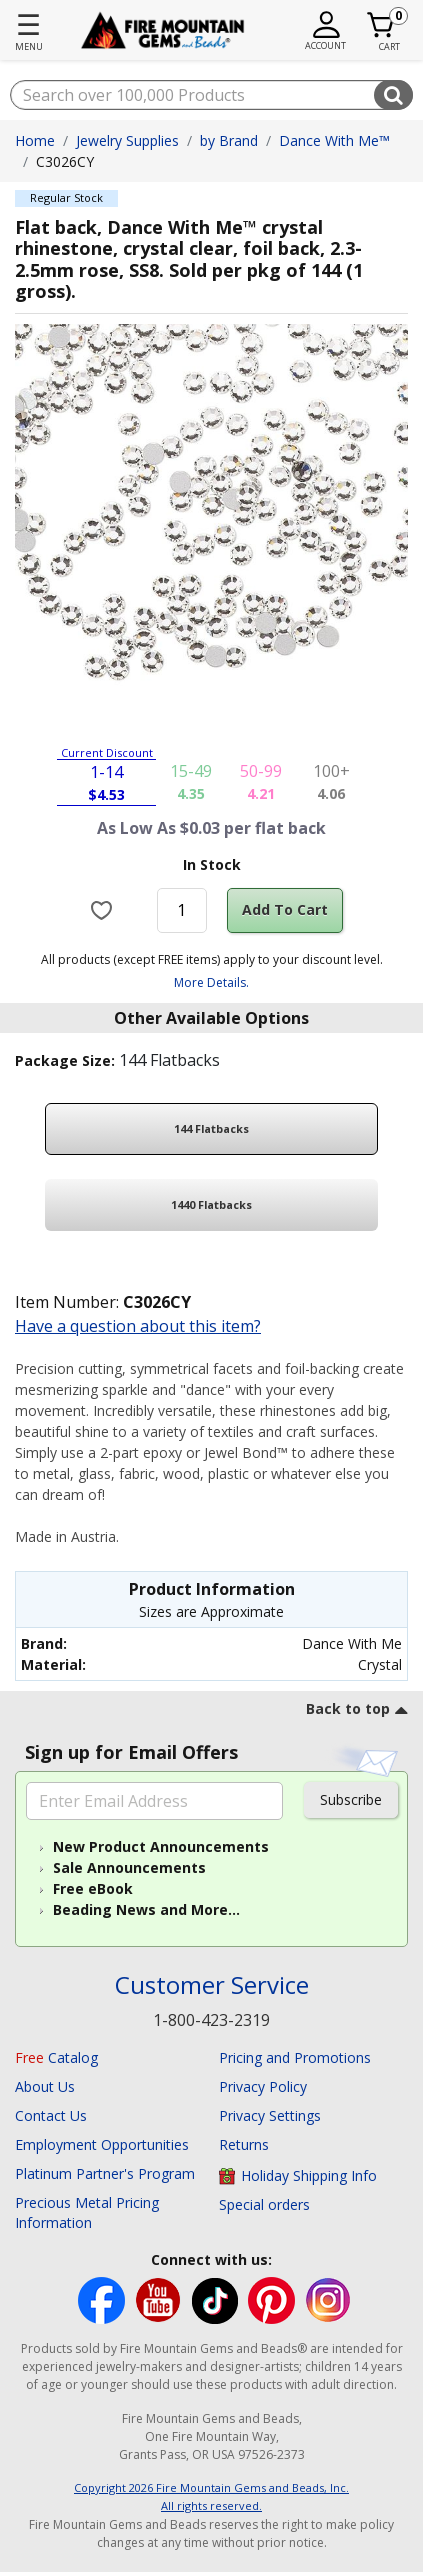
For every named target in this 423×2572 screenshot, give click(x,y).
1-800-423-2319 (211, 2020)
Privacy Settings (270, 2115)
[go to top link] (357, 1712)
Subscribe (351, 1799)
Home (35, 140)
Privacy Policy (263, 2086)
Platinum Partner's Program (105, 2173)
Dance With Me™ (334, 140)
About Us (45, 2086)
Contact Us (51, 2115)
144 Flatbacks (211, 1128)
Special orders (264, 2204)
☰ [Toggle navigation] (28, 24)
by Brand (229, 140)
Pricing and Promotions (295, 2057)
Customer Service (212, 1985)
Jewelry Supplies (127, 140)
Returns (244, 2144)
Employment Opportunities (102, 2144)
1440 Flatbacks (211, 1204)
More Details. (211, 982)
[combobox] (211, 95)
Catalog (56, 2057)
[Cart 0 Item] (381, 25)
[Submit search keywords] (393, 95)
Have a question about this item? (138, 1326)
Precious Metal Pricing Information (87, 2212)
